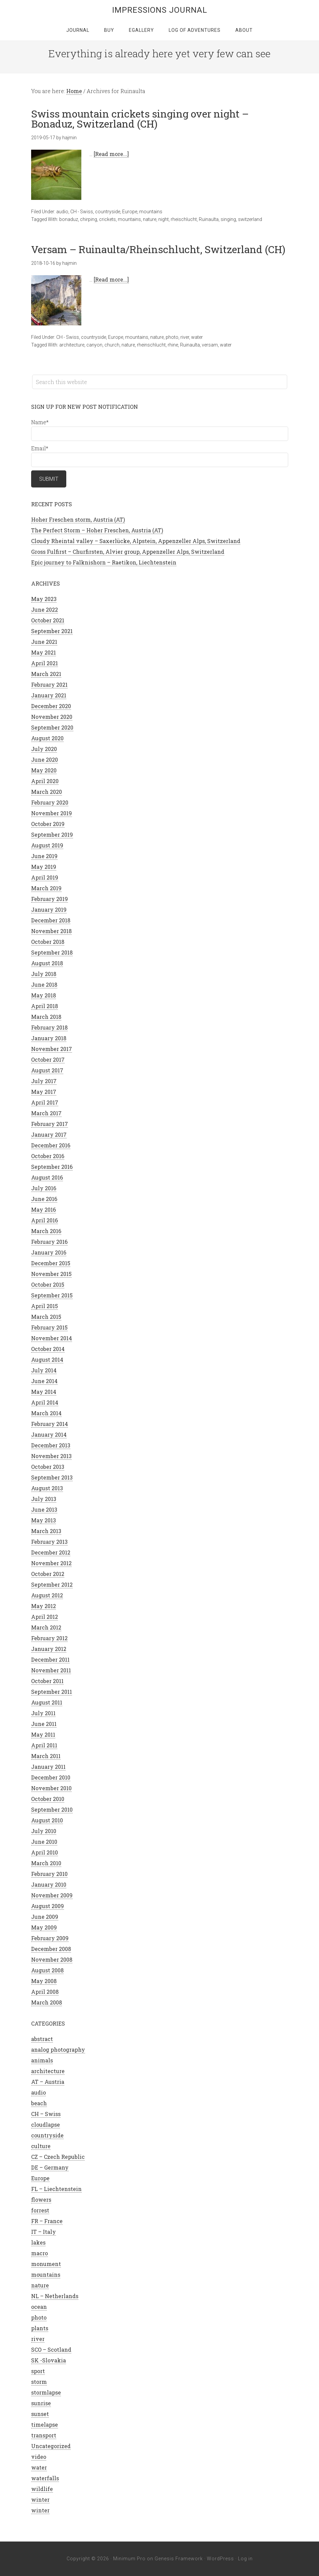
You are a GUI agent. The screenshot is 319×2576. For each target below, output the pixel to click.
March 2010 (46, 1863)
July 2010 (43, 1830)
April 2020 (45, 780)
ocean (39, 2306)
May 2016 (43, 1209)
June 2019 (44, 855)
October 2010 (47, 1798)
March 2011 (46, 1755)
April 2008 (45, 1991)
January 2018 (48, 1038)
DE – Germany (50, 2167)
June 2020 (44, 759)
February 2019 (49, 898)
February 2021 (49, 684)
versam (210, 345)
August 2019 (47, 845)
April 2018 (44, 1005)
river (184, 337)
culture (41, 2145)
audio (62, 211)
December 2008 (51, 1948)
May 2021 (43, 652)
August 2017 (47, 1070)
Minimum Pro (129, 2558)
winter (40, 2499)
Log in (245, 2558)
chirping (88, 219)
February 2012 (49, 1638)
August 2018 (47, 963)
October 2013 (47, 1466)
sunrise (41, 2403)
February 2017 (49, 1123)
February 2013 (49, 1541)
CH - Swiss (81, 211)
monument (46, 2263)
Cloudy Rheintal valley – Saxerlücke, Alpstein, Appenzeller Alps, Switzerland (135, 540)
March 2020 (46, 791)
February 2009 (50, 1938)
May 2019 (43, 866)
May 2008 (44, 1980)
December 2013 (50, 1445)
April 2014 (44, 1402)
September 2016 (52, 1166)
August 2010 (47, 1820)
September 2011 (51, 1691)
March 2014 (46, 1413)
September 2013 (52, 1477)
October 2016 (47, 1155)
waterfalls (45, 2478)
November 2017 (51, 1048)
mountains (150, 211)
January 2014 (49, 1434)
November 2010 (51, 1788)
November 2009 (52, 1895)
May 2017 (43, 1091)
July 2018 (43, 973)
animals (42, 2060)
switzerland (250, 219)
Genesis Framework (179, 2558)
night (163, 219)
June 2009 (44, 1916)
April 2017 (44, 1102)
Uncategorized (51, 2445)
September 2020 (52, 727)
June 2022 (44, 609)
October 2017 (48, 1059)
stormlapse (46, 2392)
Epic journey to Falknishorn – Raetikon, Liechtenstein (103, 562)
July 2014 (44, 1370)
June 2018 (44, 984)
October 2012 (47, 1573)
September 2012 (52, 1584)
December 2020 (51, 705)
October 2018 (47, 941)
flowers (41, 2199)
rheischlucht (184, 219)
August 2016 (47, 1177)
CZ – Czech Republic (58, 2156)
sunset (40, 2413)
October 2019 (48, 823)
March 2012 (46, 1627)
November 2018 (51, 930)
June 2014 (44, 1380)
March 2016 (46, 1230)
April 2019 (44, 877)
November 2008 (51, 1959)
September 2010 (52, 1809)
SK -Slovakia (48, 2360)
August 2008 (47, 1970)
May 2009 (44, 1927)
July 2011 (43, 1713)
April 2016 (44, 1220)
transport (43, 2435)
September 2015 (52, 1295)
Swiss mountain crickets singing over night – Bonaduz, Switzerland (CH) (140, 118)
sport (38, 2370)
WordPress (220, 2558)
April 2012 (44, 1616)
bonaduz (68, 219)
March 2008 (46, 2002)
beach (39, 2103)
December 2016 (50, 1145)
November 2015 (51, 1273)
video (38, 2456)
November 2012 (51, 1563)
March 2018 (46, 1016)
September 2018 (52, 952)
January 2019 (49, 909)
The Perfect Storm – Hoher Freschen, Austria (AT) (97, 530)
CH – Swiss (46, 2113)
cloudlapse (45, 2124)
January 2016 (48, 1252)
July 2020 (44, 748)
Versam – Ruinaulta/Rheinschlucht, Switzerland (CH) (158, 249)
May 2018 (43, 995)
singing (228, 219)
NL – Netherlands (54, 2295)
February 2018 (49, 1027)
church (111, 345)
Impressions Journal (159, 10)
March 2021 (46, 673)
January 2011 (48, 1766)
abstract (42, 2038)
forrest (40, 2210)
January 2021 (48, 695)
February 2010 (49, 1873)
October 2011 (47, 1680)
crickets (107, 219)
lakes (38, 2242)
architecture (71, 345)
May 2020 (44, 770)
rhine (173, 345)
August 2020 (47, 738)
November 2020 (51, 716)
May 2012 (43, 1605)
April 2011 (44, 1745)
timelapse (44, 2424)
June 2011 (44, 1723)
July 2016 (43, 1188)
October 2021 (47, 620)
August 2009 (47, 1905)
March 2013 (46, 1530)
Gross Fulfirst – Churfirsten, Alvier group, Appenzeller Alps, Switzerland (127, 551)
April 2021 (44, 663)
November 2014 (51, 1338)
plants (39, 2328)
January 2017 (49, 1134)
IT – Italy (43, 2231)
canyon (94, 345)
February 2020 (49, 802)
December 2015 (50, 1263)
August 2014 (47, 1359)
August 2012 (47, 1595)
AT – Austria (47, 2081)
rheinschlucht (151, 345)
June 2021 (44, 641)
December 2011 (50, 1659)
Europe (129, 211)
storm (39, 2381)
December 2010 (50, 1777)
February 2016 (49, 1241)
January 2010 (48, 1884)
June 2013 (44, 1509)
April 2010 (44, 1852)
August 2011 (46, 1702)
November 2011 (51, 1670)
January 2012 (48, 1648)
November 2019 (51, 813)
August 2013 (47, 1488)
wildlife (42, 2488)
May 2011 (43, 1734)
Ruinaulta (209, 219)
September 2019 (52, 834)
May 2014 (43, 1391)
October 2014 (48, 1348)
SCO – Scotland (51, 2349)
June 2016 (44, 1198)
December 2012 (50, 1552)
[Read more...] (111, 153)
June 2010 (44, 1841)
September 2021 (52, 630)
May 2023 (44, 598)
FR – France (47, 2220)
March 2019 (46, 888)
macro (39, 2253)
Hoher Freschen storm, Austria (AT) (78, 519)
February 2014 (49, 1423)
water (197, 337)
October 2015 (47, 1284)
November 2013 (51, 1455)
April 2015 (44, 1305)
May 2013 (43, 1520)
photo (172, 337)
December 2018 (50, 920)
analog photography (58, 2049)
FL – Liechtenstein (56, 2188)
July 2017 (44, 1080)
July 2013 (43, 1498)
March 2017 (46, 1113)
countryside (107, 211)
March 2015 (46, 1316)
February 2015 (49, 1327)
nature (149, 219)
